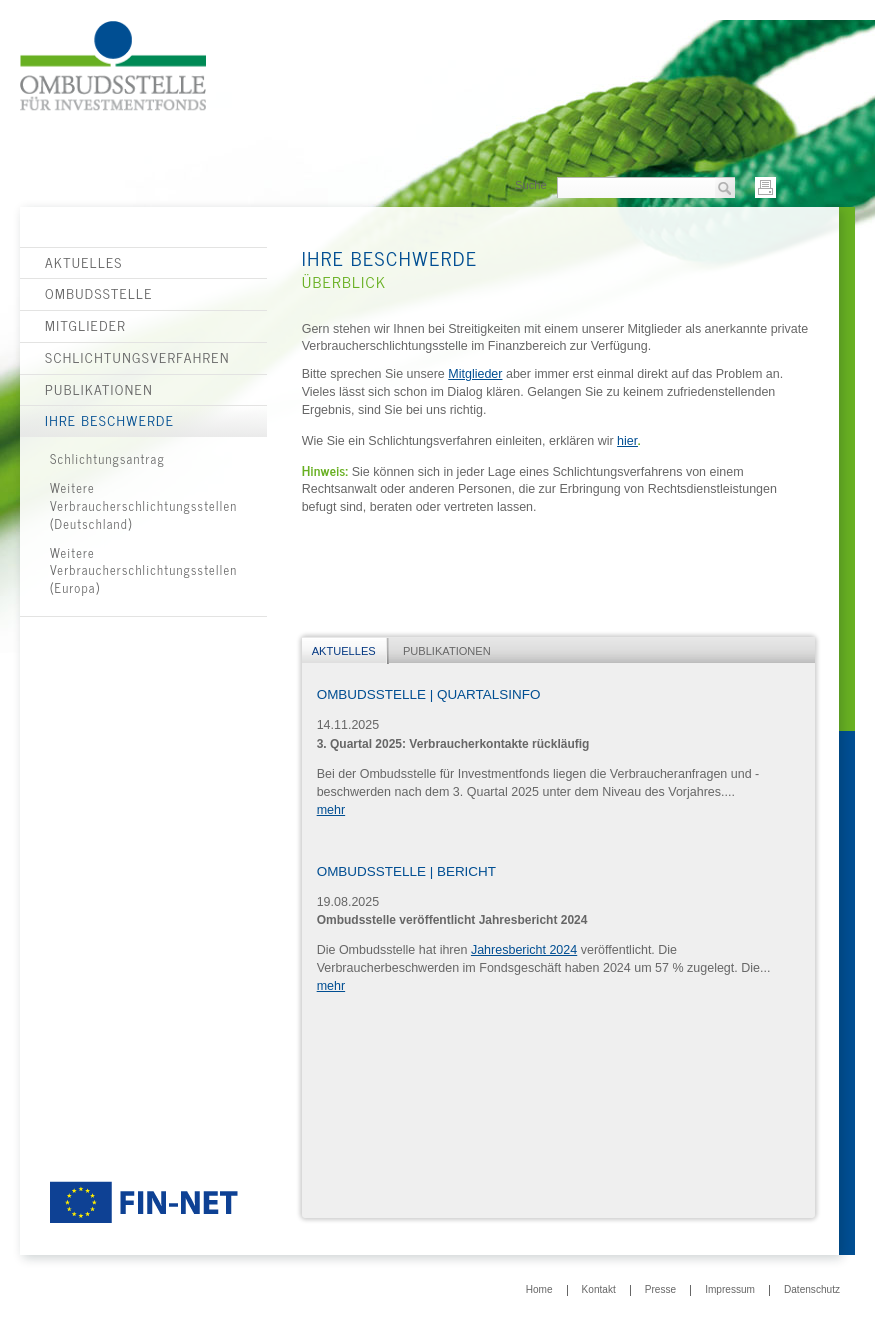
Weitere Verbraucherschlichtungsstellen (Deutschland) (144, 505)
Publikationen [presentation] (447, 651)
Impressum (730, 1290)
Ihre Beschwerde (109, 420)
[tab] (345, 651)
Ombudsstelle (99, 293)
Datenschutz (812, 1290)
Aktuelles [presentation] (344, 651)
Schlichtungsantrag (107, 458)
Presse (660, 1290)
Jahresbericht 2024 (524, 950)
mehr (331, 810)
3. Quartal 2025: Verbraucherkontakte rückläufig (453, 744)
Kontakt (599, 1290)
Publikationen (99, 389)
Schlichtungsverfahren (137, 357)
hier (627, 441)
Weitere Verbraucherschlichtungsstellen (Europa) (144, 570)
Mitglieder (85, 325)
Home (539, 1290)
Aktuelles (84, 262)
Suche (531, 185)
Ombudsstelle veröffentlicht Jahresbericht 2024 (452, 920)
